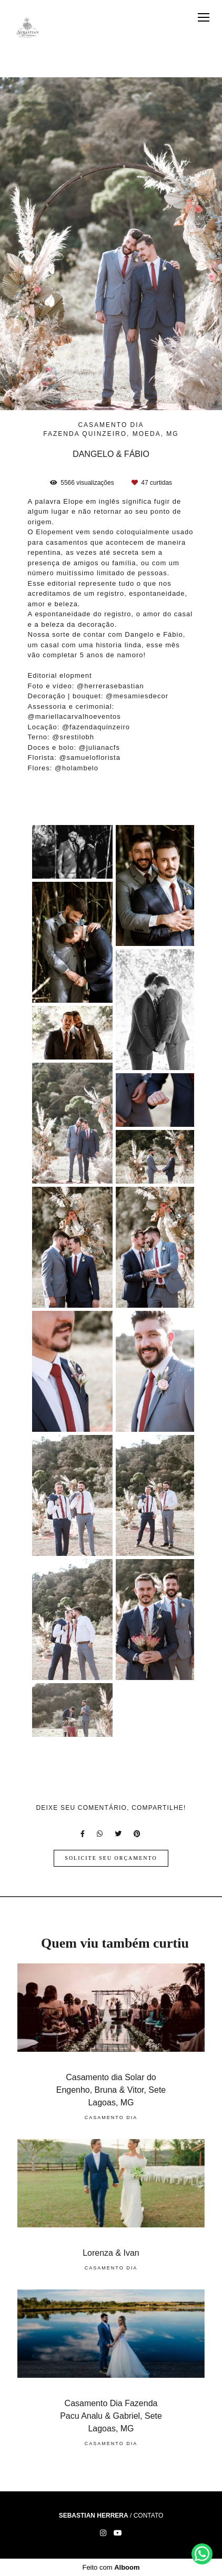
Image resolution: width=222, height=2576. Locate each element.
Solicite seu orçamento (111, 1858)
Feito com (110, 2567)
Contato (149, 2515)
